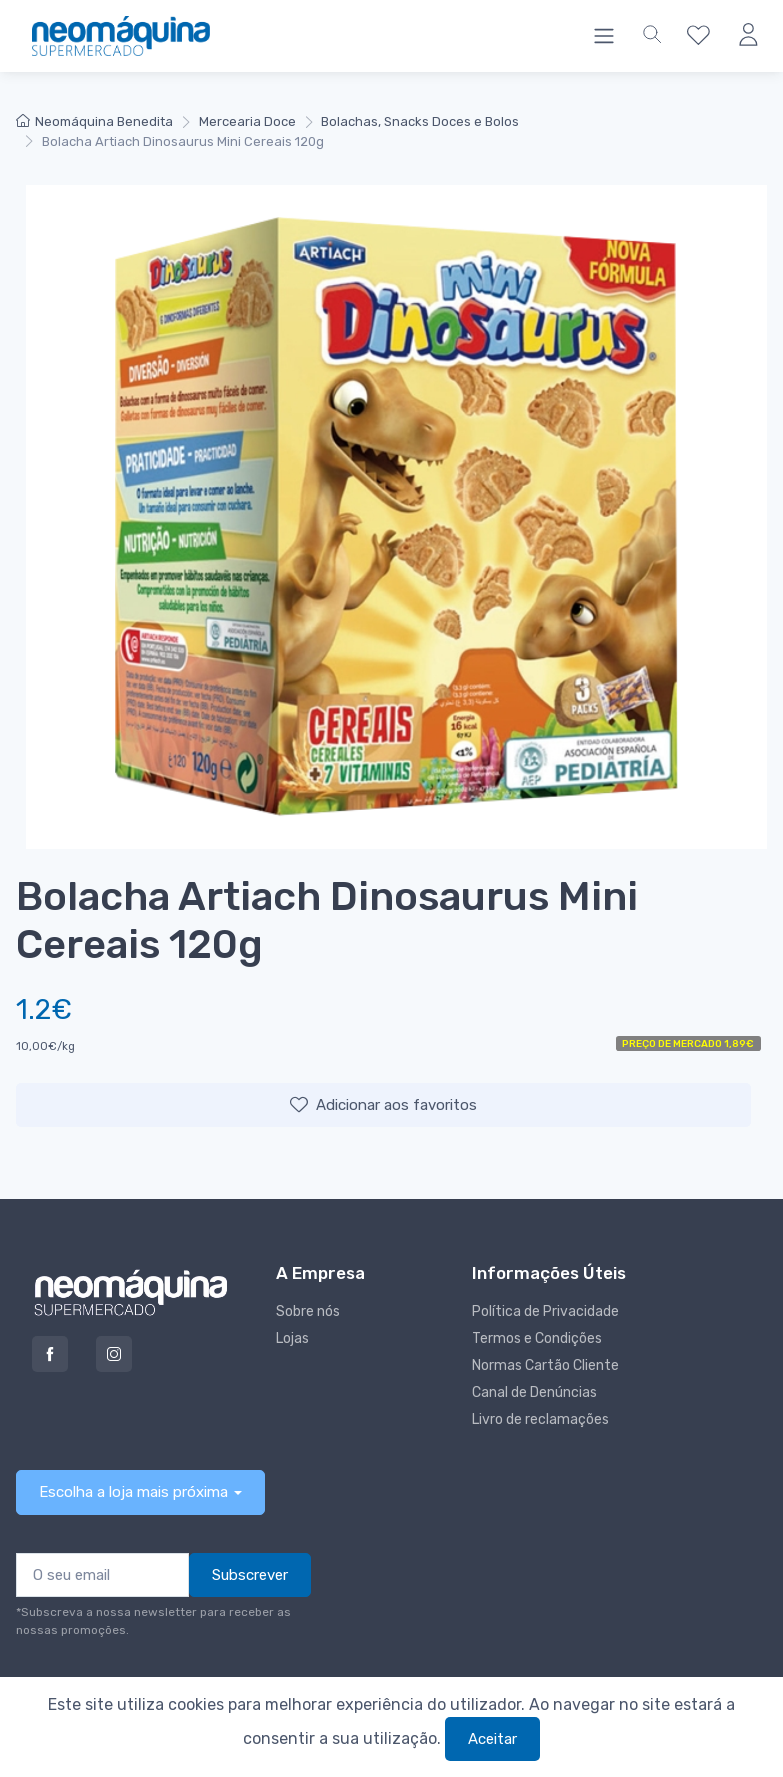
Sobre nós (308, 1311)
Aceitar (492, 1739)
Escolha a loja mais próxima (133, 1492)
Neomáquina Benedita (94, 121)
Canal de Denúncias (534, 1392)
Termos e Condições (537, 1338)
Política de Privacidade (545, 1311)
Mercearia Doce (247, 121)
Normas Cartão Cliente (545, 1365)
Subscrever (250, 1575)
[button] (652, 36)
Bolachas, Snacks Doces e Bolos (420, 121)
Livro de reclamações (540, 1419)
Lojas (292, 1338)
